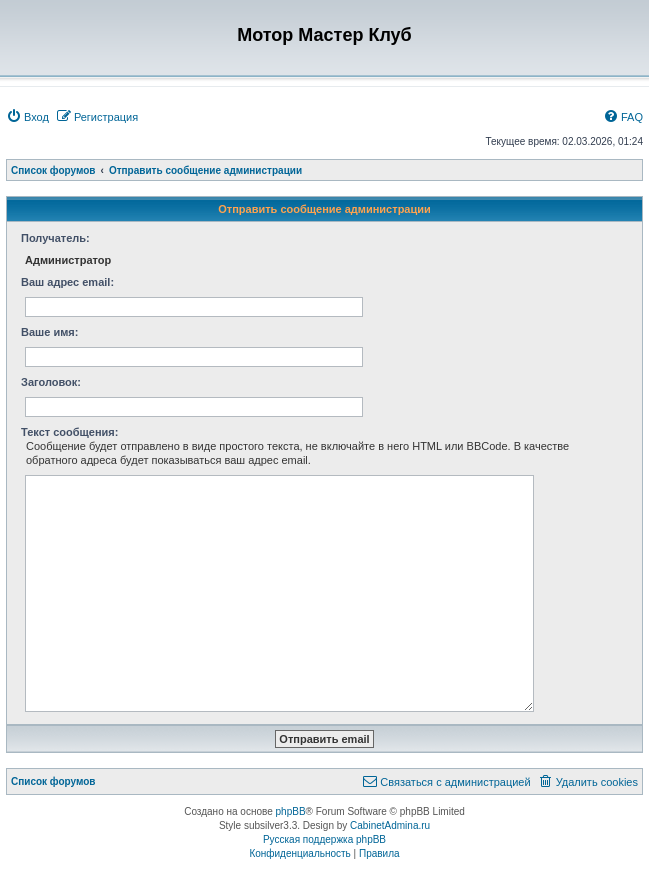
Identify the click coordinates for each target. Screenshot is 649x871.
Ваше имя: (49, 332)
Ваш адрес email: (67, 282)
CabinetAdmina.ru (390, 825)
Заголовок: (51, 382)
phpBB (291, 811)
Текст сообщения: (69, 432)
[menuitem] (27, 117)
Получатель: (55, 238)
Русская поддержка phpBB (324, 839)
